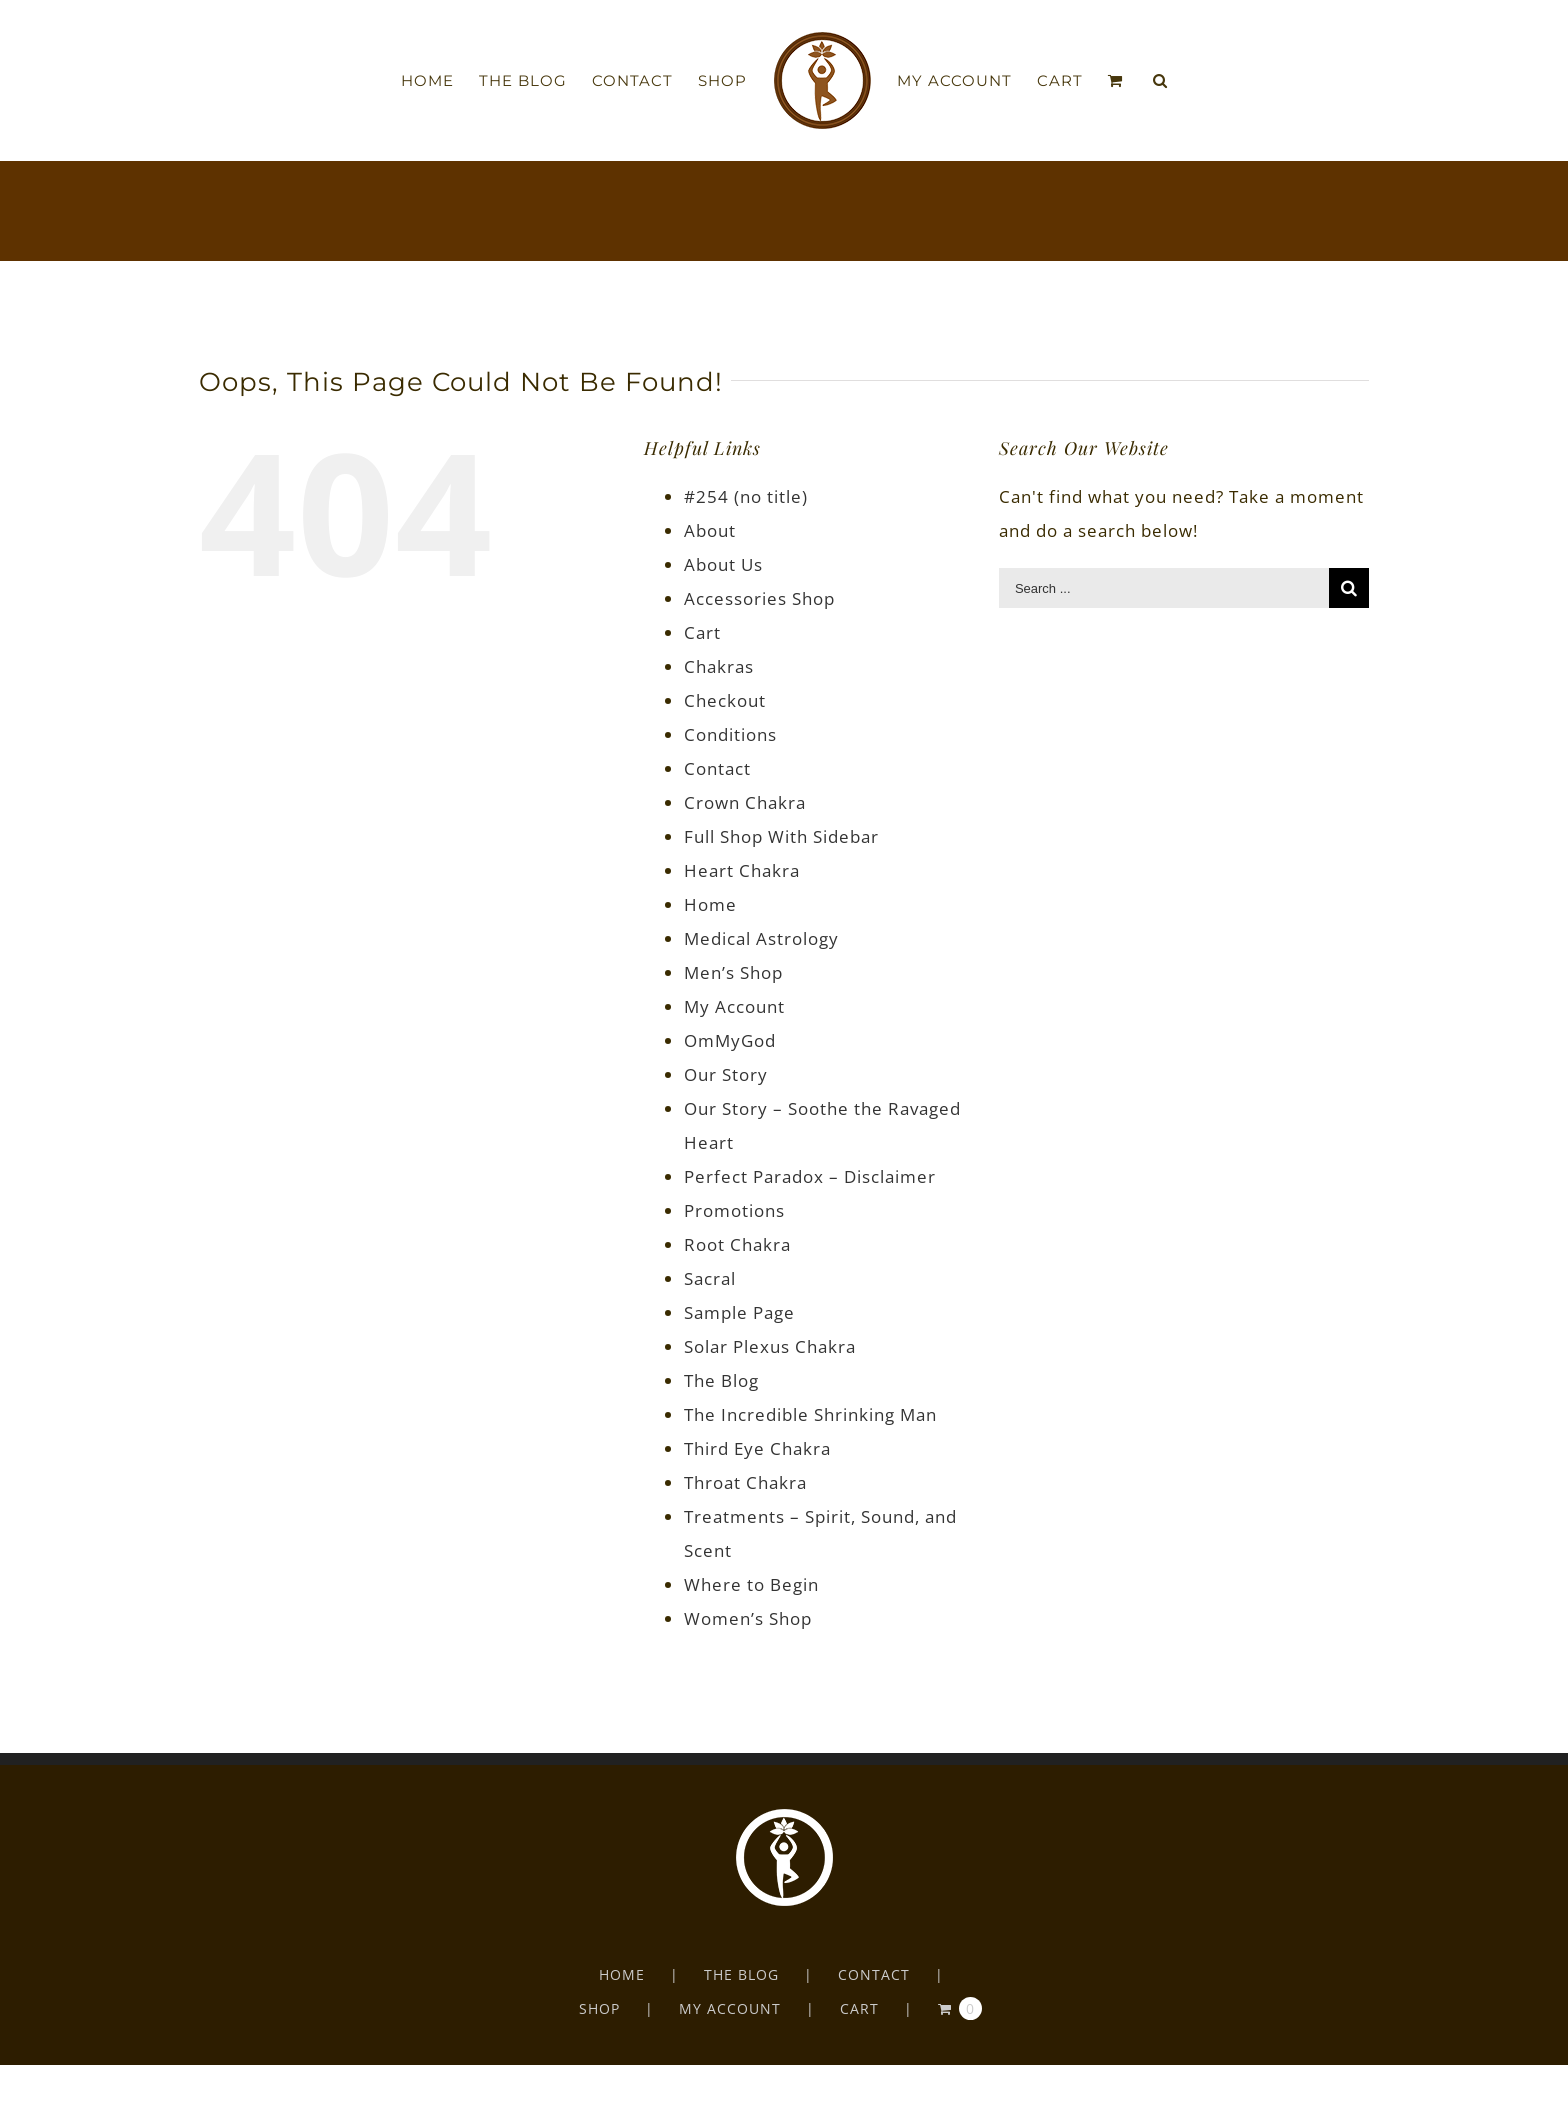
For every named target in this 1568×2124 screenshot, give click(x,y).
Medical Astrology (761, 938)
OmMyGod (730, 1040)
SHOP (599, 2008)
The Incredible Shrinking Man (810, 1414)
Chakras (719, 666)
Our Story (726, 1074)
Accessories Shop (759, 598)
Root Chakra (737, 1244)
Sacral (710, 1278)
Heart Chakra (742, 870)
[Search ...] (1164, 588)
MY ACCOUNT (730, 2008)
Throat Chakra (745, 1482)
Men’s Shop (733, 972)
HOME (622, 1974)
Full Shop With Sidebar (781, 836)
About (710, 530)
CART (859, 2008)
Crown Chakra (745, 802)
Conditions (730, 734)
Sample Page (739, 1312)
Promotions (734, 1210)
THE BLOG (741, 1974)
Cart (702, 632)
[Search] (1160, 81)
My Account (734, 1006)
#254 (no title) (746, 496)
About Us (723, 564)
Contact (717, 768)
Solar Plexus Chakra (770, 1346)
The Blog (721, 1380)
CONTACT (874, 1974)
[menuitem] (440, 81)
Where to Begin (751, 1584)
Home (710, 904)
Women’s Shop (748, 1618)
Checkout (725, 700)
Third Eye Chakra (757, 1448)
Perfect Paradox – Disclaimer (810, 1176)
